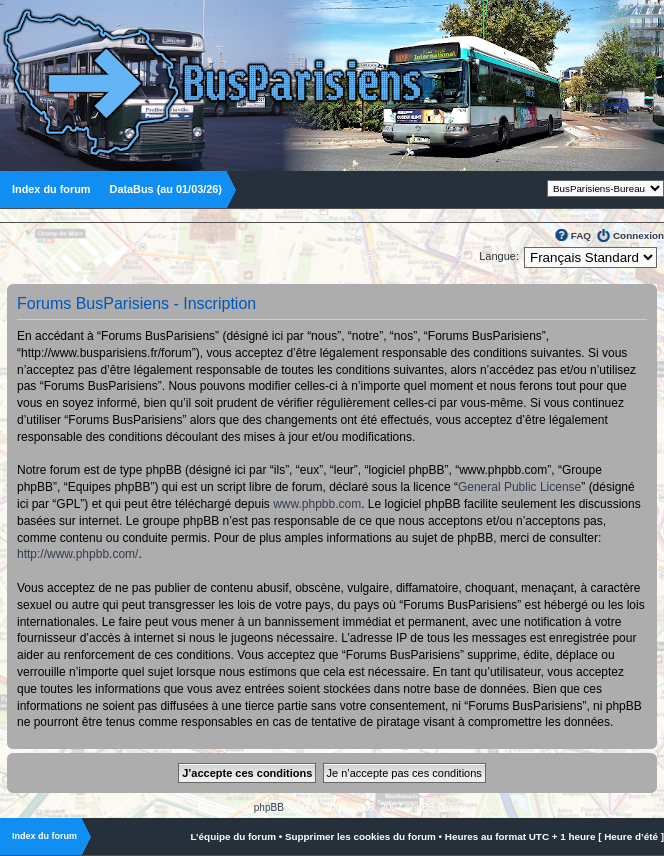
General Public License (519, 487)
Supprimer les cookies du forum (360, 836)
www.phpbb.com (317, 504)
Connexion (638, 235)
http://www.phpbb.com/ (77, 554)
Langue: (499, 256)
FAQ (581, 235)
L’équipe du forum (233, 836)
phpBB (269, 807)
